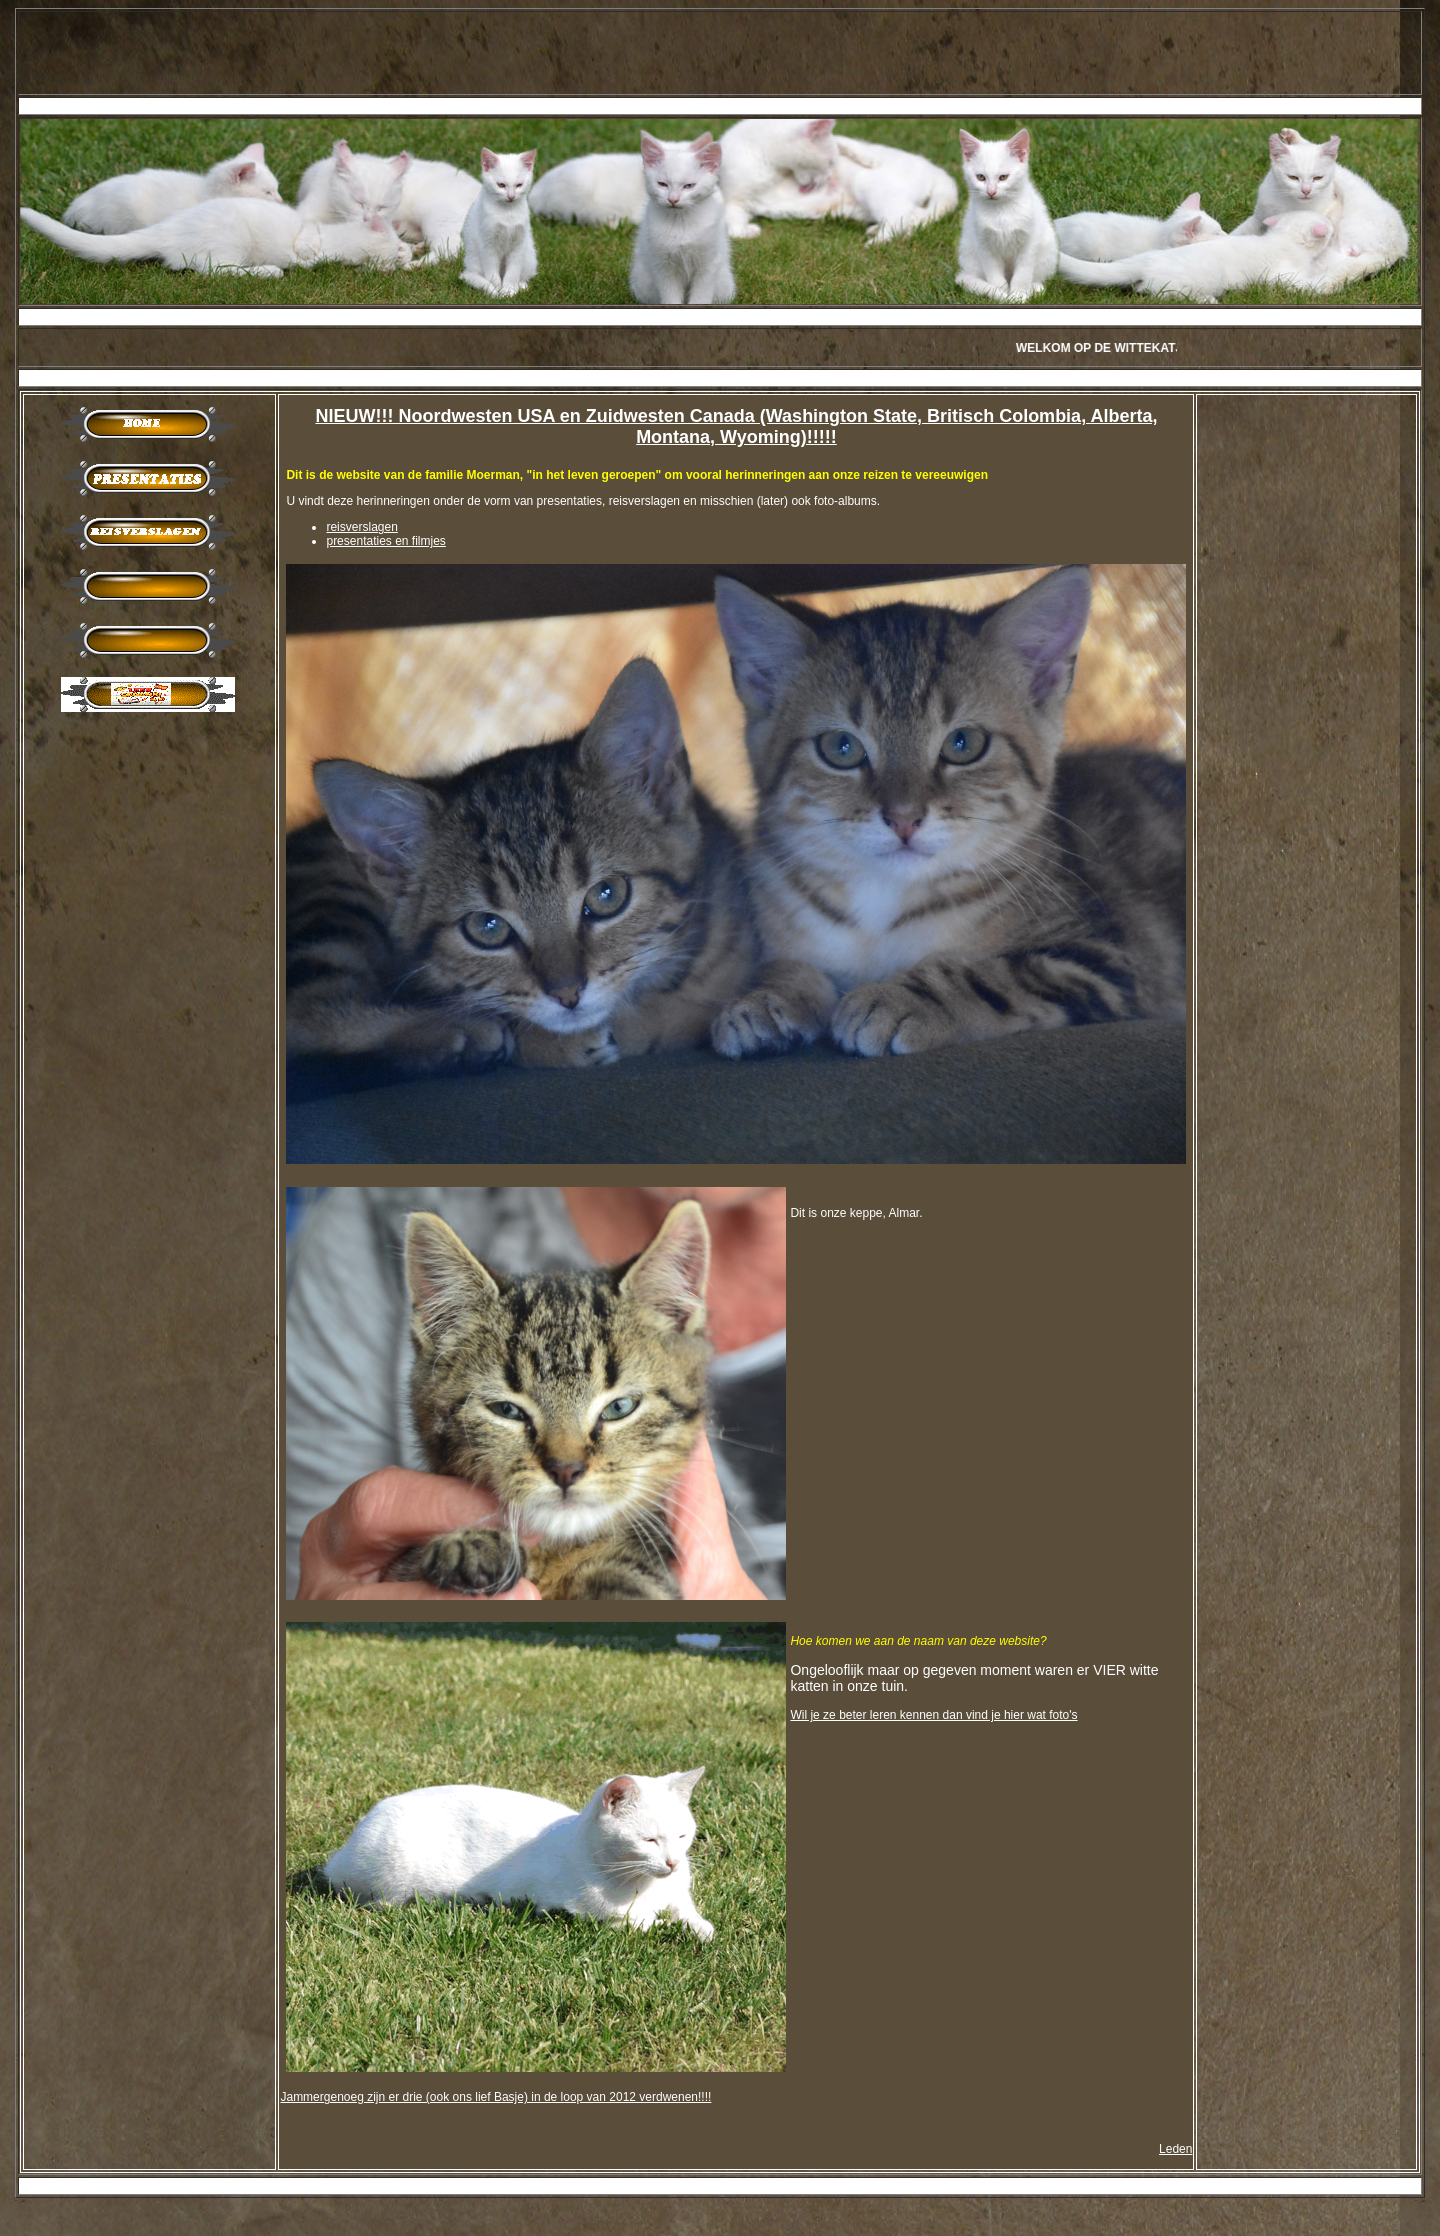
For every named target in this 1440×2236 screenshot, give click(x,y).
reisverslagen (361, 527)
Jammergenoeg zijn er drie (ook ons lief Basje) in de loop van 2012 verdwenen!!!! (495, 2097)
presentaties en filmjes (385, 541)
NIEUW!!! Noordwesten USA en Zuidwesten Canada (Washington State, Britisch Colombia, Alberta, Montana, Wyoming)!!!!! (736, 426)
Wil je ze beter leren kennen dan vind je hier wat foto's (933, 1715)
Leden (1175, 2149)
